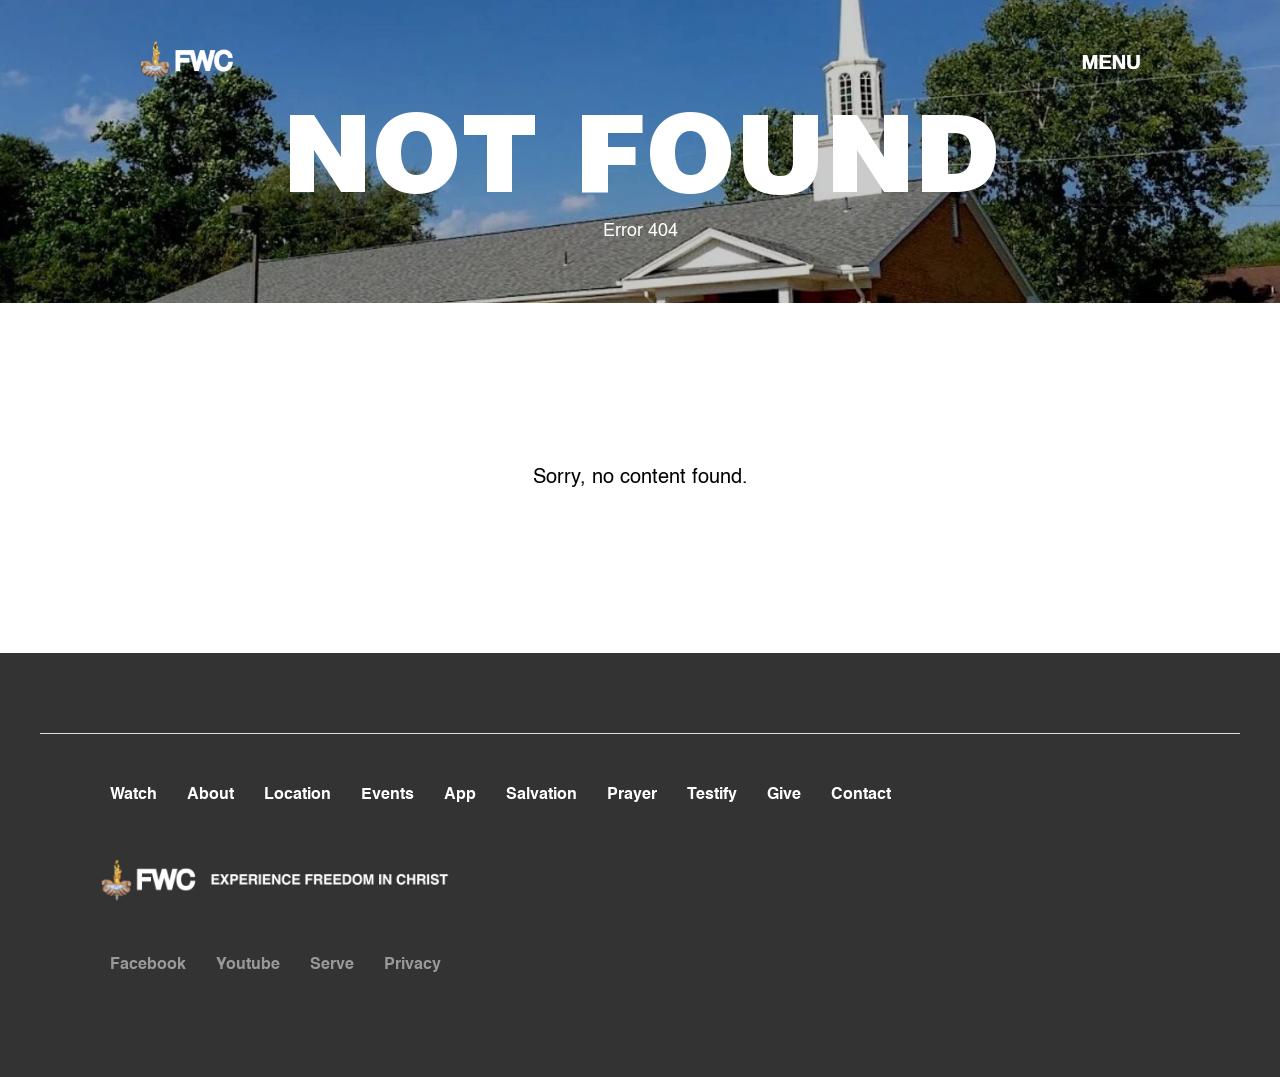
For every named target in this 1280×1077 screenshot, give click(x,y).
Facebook (148, 965)
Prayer (632, 795)
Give (784, 795)
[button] (1111, 61)
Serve (332, 965)
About (210, 795)
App (460, 795)
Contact (861, 795)
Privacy (412, 965)
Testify (712, 795)
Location (297, 795)
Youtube (248, 965)
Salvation (541, 795)
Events (387, 795)
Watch (133, 795)
